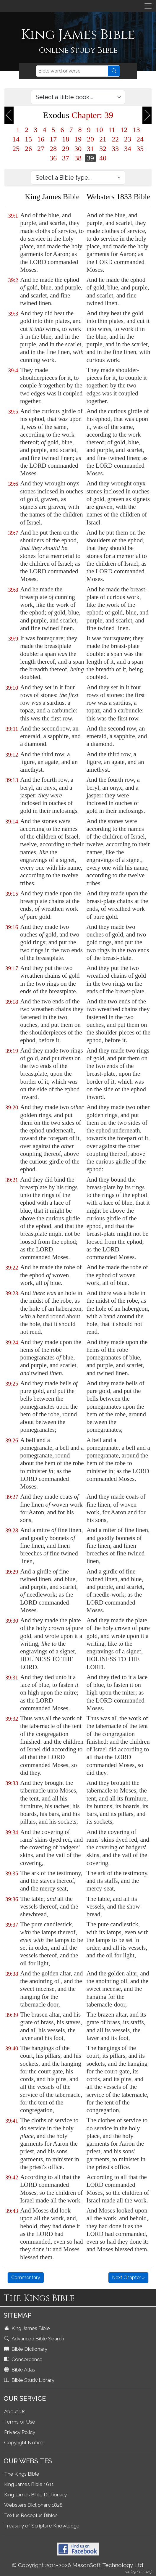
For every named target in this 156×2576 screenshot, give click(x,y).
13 (136, 129)
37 (65, 158)
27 (40, 148)
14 (16, 139)
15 (28, 139)
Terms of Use (19, 2422)
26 (28, 148)
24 (140, 139)
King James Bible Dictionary (35, 2495)
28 (53, 148)
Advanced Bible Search (34, 2339)
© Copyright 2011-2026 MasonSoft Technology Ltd (77, 2565)
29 (65, 148)
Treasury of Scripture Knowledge (41, 2526)
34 (127, 148)
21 (103, 139)
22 (115, 139)
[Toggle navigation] (148, 6)
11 (111, 129)
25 (16, 148)
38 (78, 158)
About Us (14, 2411)
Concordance (24, 2359)
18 (65, 139)
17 (53, 139)
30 (78, 148)
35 (140, 148)
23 (127, 139)
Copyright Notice (23, 2442)
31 (90, 148)
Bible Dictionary (26, 2349)
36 (53, 158)
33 (115, 148)
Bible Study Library (30, 2380)
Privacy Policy (19, 2432)
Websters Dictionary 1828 (33, 2505)
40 (103, 158)
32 (103, 148)
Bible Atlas (20, 2370)
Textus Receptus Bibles (31, 2515)
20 (90, 139)
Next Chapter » (128, 2277)
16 (40, 139)
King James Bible (27, 2328)
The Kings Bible (21, 2474)
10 (99, 129)
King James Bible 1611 (29, 2484)
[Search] (72, 71)
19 (78, 139)
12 (124, 129)
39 (90, 158)
